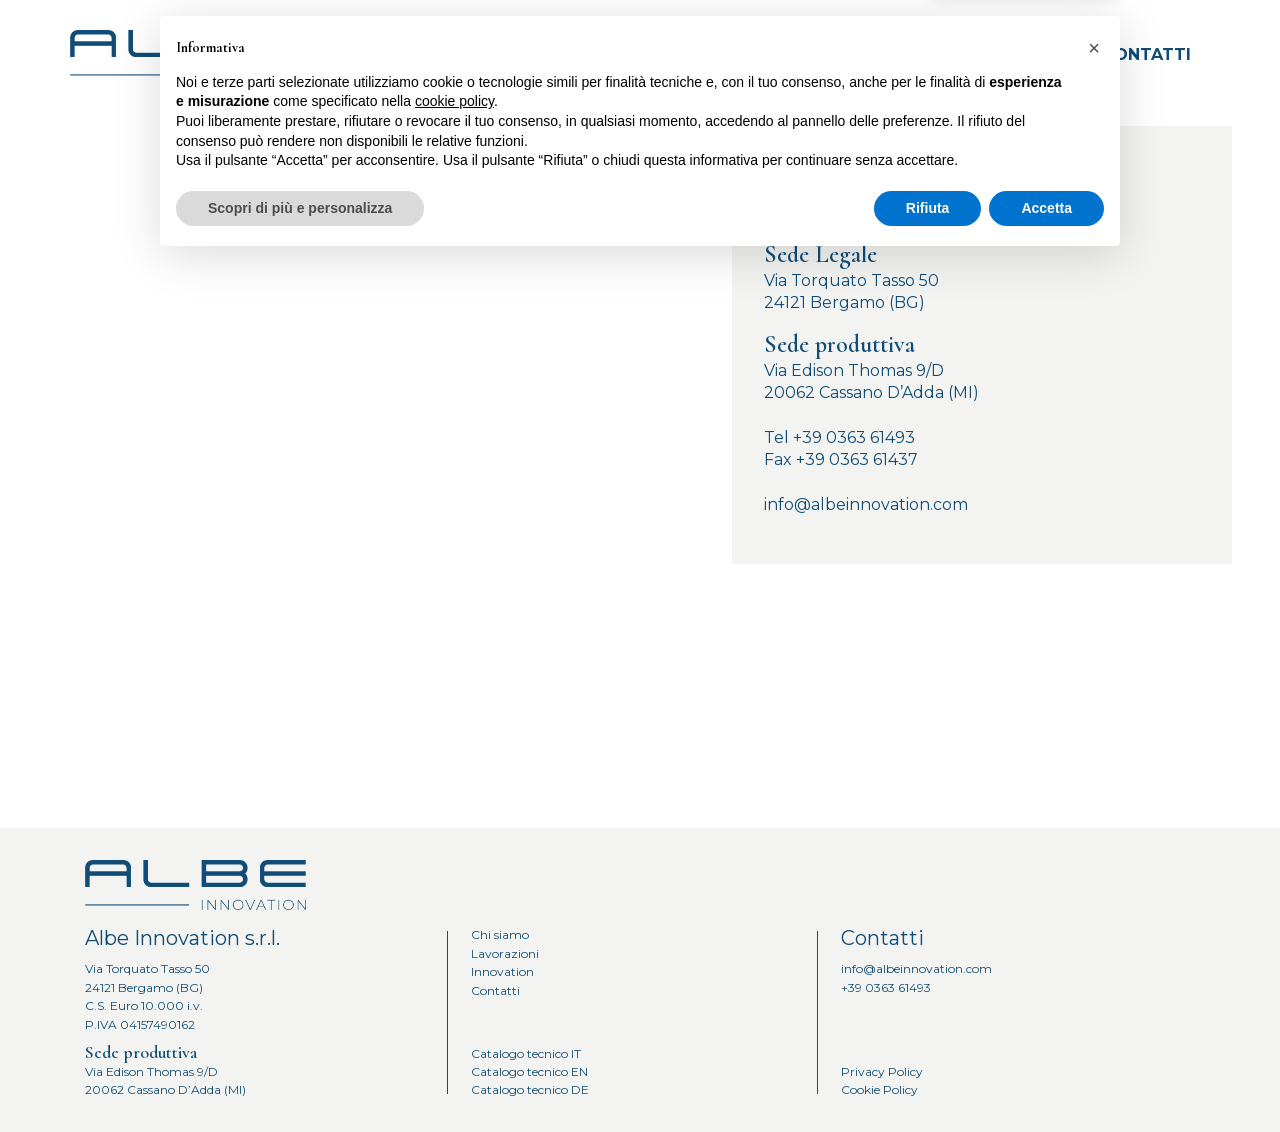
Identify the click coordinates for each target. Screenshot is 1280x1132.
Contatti (1146, 54)
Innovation (1009, 54)
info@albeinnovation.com (866, 504)
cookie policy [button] (454, 971)
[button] (1094, 918)
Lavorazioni (859, 54)
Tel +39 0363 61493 (839, 437)
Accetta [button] (1046, 1077)
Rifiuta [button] (928, 1077)
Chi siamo (720, 54)
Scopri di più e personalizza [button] (300, 1077)
